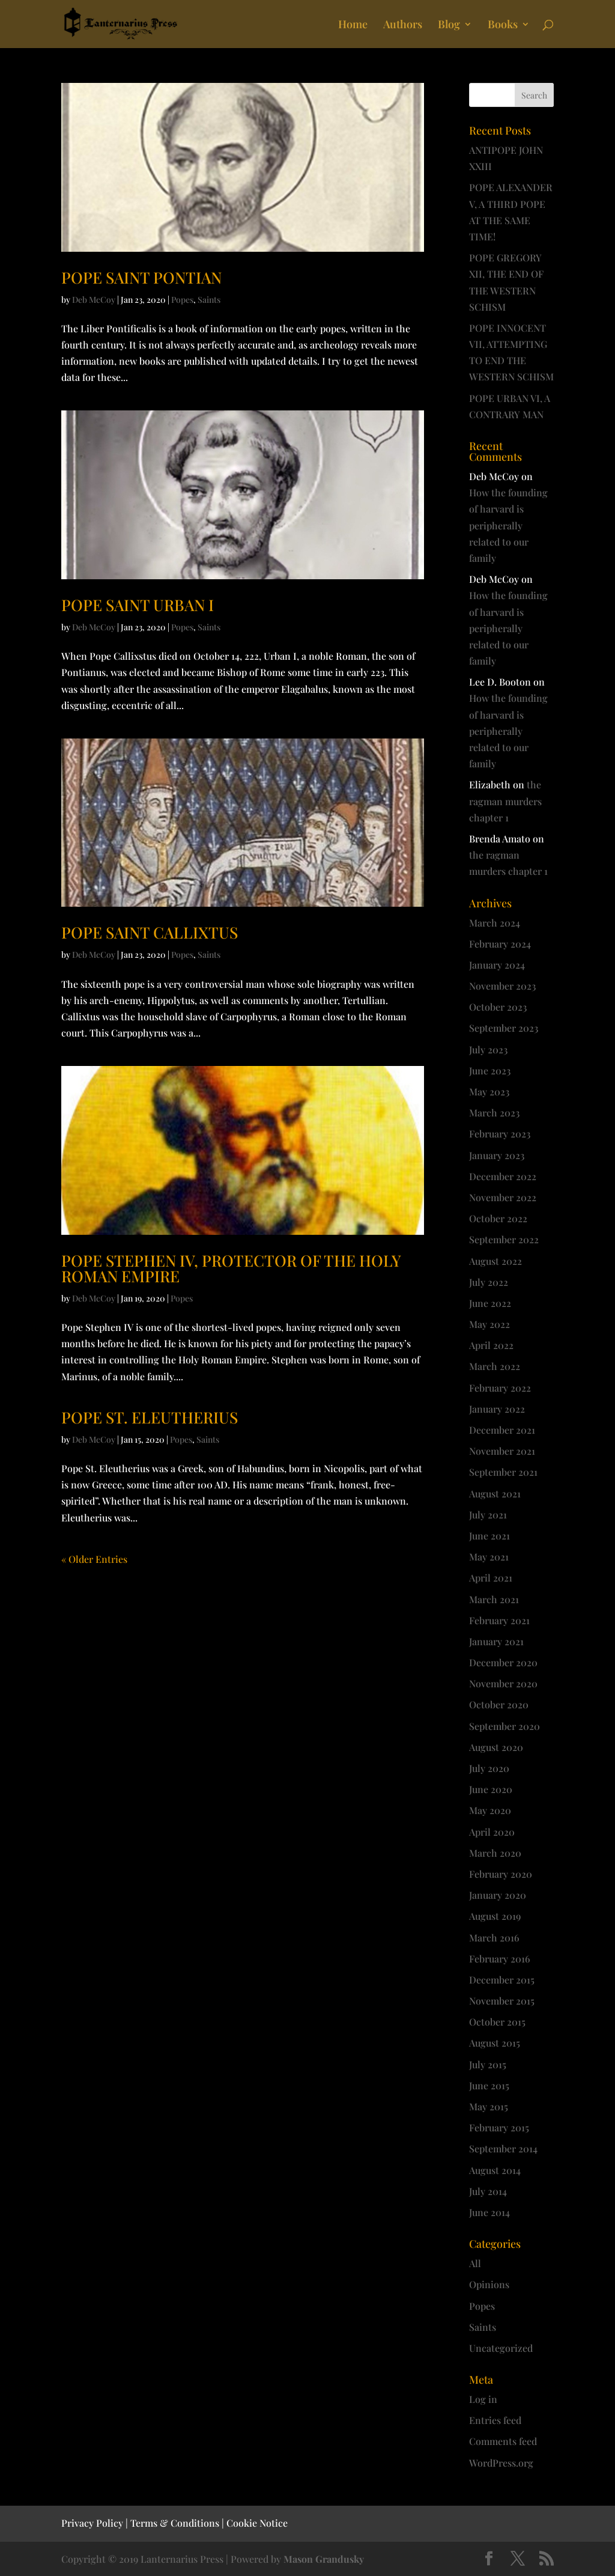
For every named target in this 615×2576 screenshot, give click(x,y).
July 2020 (489, 1768)
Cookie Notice (257, 2523)
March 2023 (494, 1112)
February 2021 (499, 1620)
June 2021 (489, 1535)
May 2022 (489, 1324)
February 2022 (500, 1387)
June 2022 (490, 1303)
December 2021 (502, 1429)
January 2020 (497, 1895)
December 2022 (502, 1176)
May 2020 (490, 1810)
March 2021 (494, 1599)
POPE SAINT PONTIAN (141, 277)
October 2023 (498, 1006)
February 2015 (499, 2127)
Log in (483, 2399)
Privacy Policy (92, 2523)
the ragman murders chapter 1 (505, 800)
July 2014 (488, 2191)
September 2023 (503, 1028)
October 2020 (499, 1704)
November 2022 (502, 1197)
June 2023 (489, 1070)
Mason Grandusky (323, 2559)
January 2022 (497, 1408)
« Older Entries (94, 1559)
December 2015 (502, 1979)
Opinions (489, 2284)
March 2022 (494, 1366)
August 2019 (495, 1916)
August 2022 (495, 1261)
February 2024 (500, 943)
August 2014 (495, 2170)
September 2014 (503, 2148)
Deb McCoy (93, 299)
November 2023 (502, 985)
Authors (402, 25)
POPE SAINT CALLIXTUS (149, 932)
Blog (449, 25)
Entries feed (495, 2420)
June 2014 (489, 2212)
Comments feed (503, 2441)
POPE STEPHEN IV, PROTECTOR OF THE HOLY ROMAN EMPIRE (231, 1268)
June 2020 (490, 1789)
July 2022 (488, 1282)
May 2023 (489, 1091)
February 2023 (499, 1133)
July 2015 (487, 2064)
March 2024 (494, 922)
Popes (182, 299)
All (475, 2263)
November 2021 (502, 1451)
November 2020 (503, 1683)
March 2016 (494, 1937)
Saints (209, 299)
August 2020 (496, 1747)
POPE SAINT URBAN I (137, 604)
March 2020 (495, 1853)
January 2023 (496, 1155)
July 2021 (488, 1514)
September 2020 (504, 1726)
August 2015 (494, 2042)
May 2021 (489, 1556)
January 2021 (496, 1641)
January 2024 (497, 964)
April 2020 (492, 1831)
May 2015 (488, 2106)
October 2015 (497, 2021)
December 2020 (503, 1662)
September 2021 (503, 1472)
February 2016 (499, 1958)
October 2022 (498, 1218)
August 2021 (495, 1493)
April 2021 (490, 1577)
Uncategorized (501, 2348)
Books (503, 25)
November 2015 (502, 2000)
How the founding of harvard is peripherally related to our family (508, 525)
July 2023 (488, 1049)
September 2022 (504, 1239)
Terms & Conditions (174, 2523)
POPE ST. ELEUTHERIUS (149, 1417)
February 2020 (500, 1874)
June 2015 (489, 2085)
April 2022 (491, 1345)
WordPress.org (501, 2462)
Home (353, 25)
